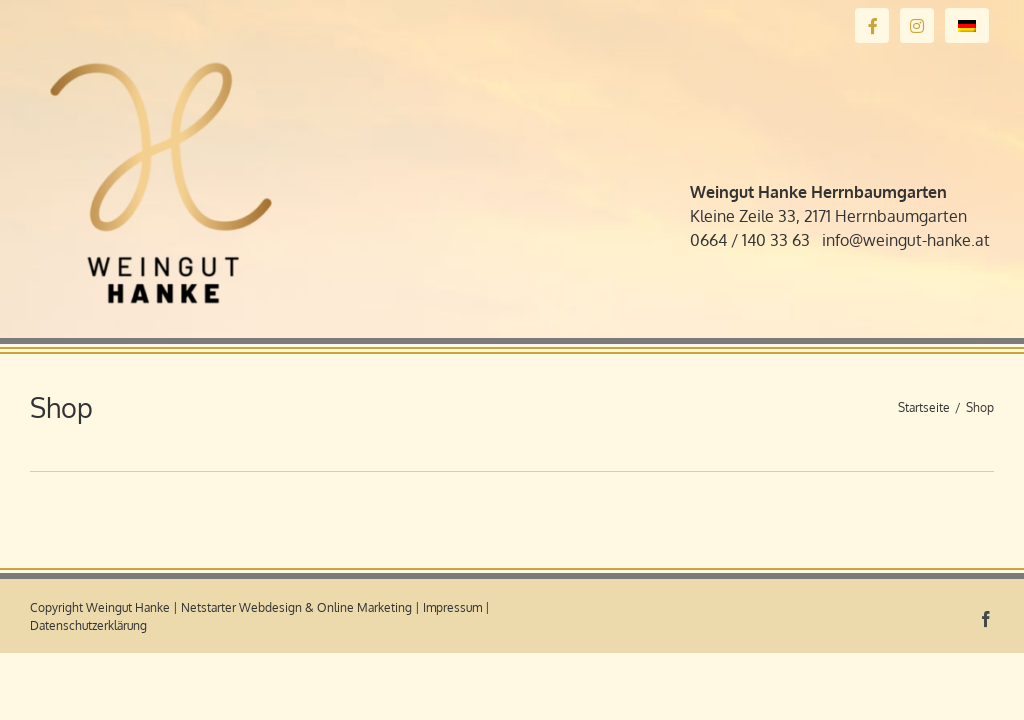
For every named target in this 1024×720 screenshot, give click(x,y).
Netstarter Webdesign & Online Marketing (296, 607)
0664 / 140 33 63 (750, 240)
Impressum (452, 607)
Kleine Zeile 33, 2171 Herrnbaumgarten (828, 216)
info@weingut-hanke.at (906, 240)
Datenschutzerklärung (88, 625)
